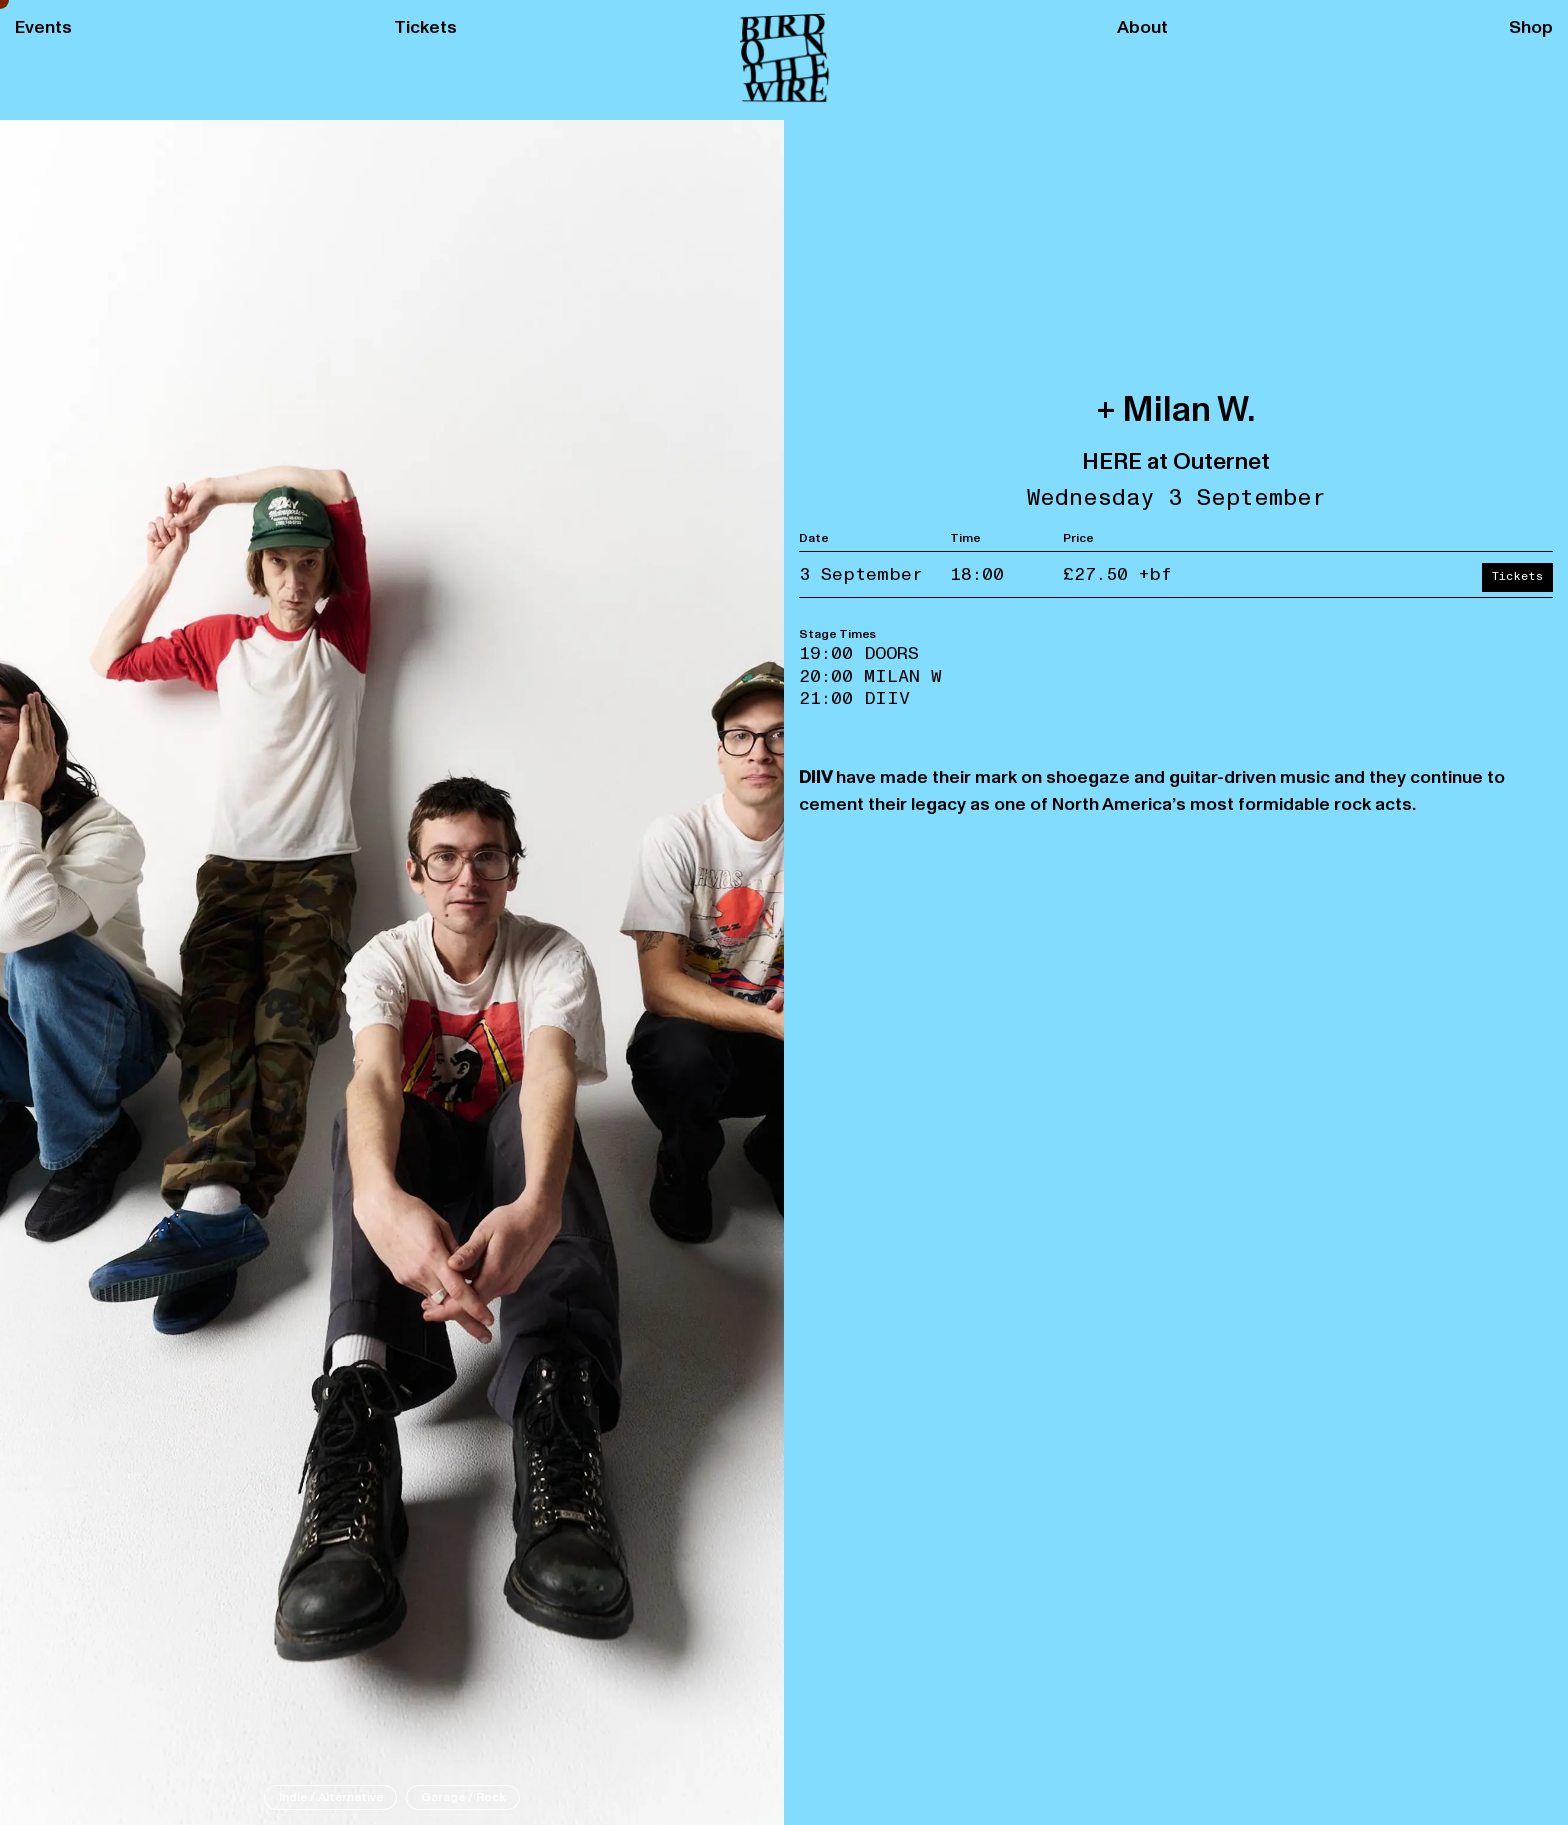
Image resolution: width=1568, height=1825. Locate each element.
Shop (1531, 28)
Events (43, 28)
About (1142, 28)
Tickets (425, 28)
